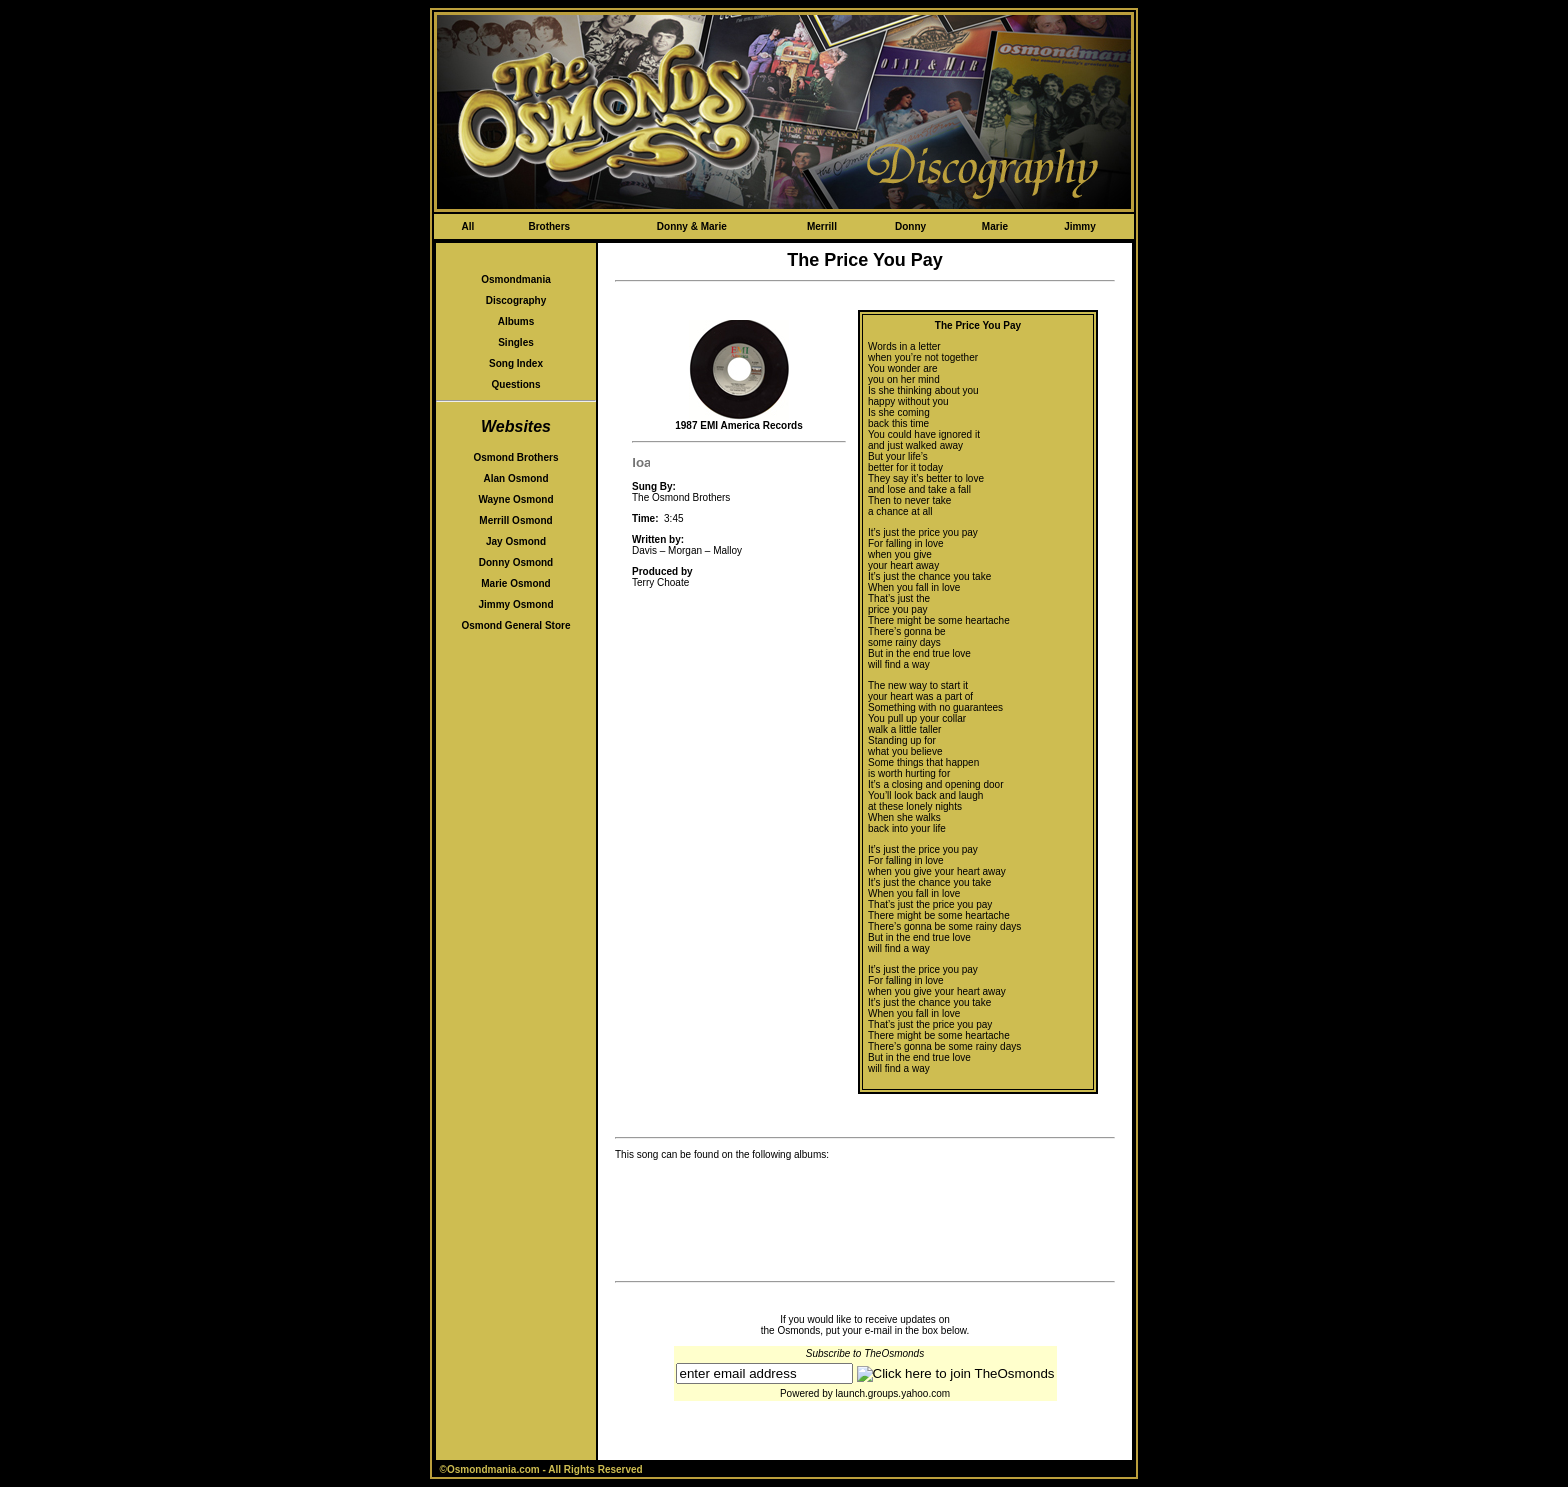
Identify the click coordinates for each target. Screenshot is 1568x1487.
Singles (516, 342)
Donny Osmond (516, 562)
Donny (910, 226)
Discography (516, 300)
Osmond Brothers (515, 457)
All (467, 226)
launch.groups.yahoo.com (893, 1393)
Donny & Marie (692, 226)
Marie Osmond (515, 583)
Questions (516, 384)
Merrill (822, 226)
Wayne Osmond (515, 499)
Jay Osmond (516, 541)
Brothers (549, 226)
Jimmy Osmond (515, 604)
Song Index (516, 363)
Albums (516, 321)
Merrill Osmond (515, 520)
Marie (995, 226)
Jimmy (1080, 226)
